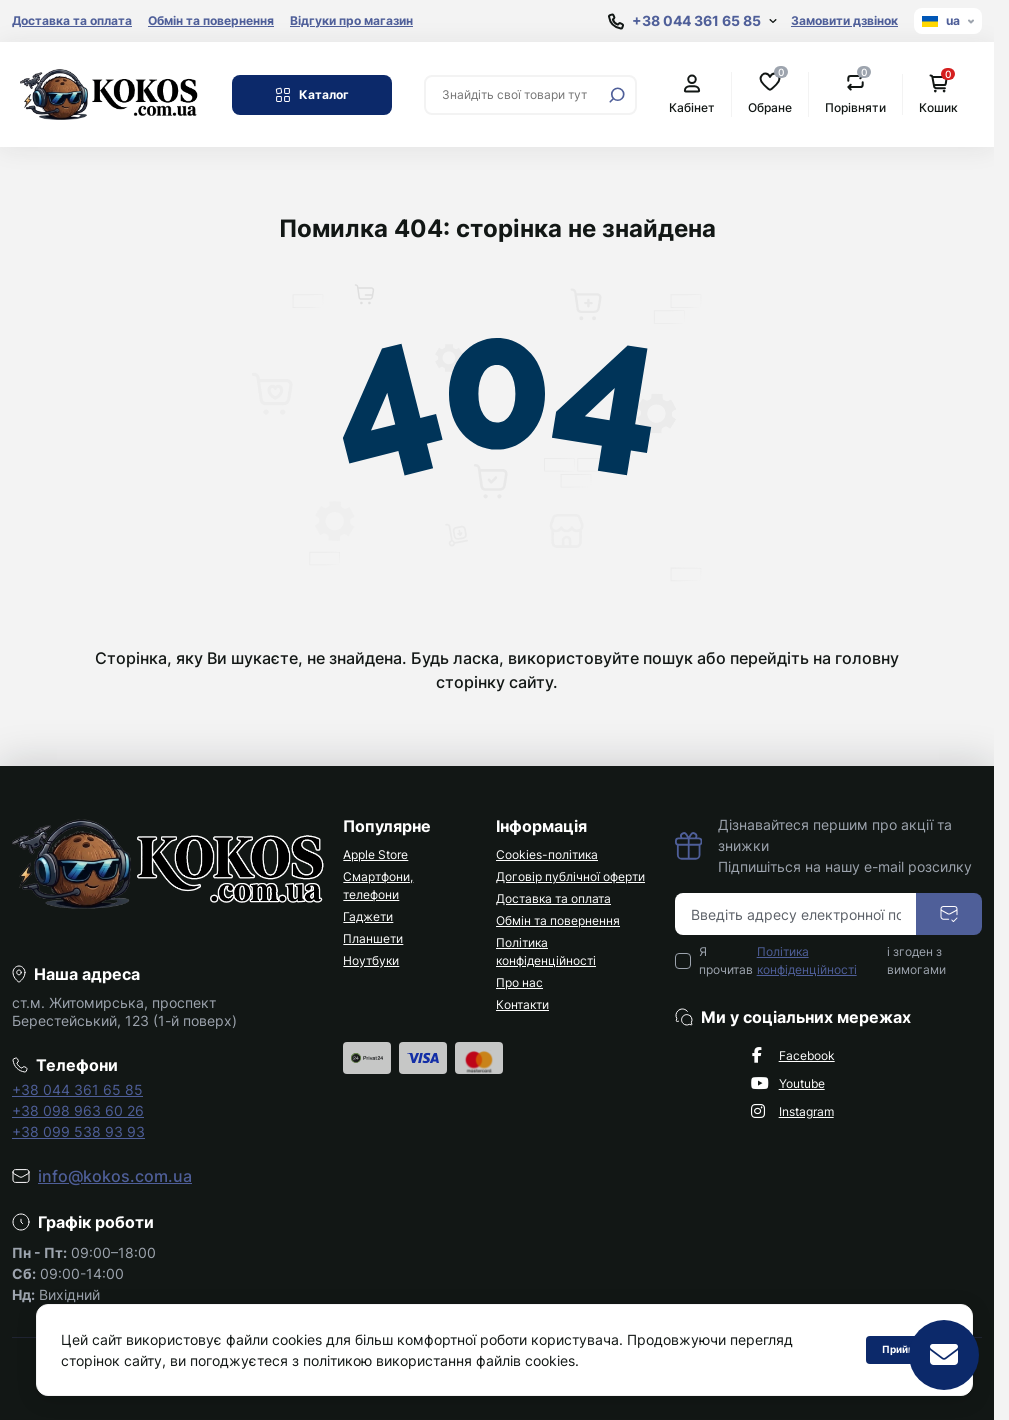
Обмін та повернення (211, 20)
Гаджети (368, 916)
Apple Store (375, 854)
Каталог (312, 95)
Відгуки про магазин (351, 20)
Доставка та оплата (72, 20)
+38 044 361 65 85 (77, 1089)
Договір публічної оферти (570, 876)
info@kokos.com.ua (115, 1176)
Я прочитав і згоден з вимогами (822, 961)
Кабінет (692, 94)
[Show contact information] (692, 21)
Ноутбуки (371, 960)
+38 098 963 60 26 (78, 1110)
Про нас (519, 982)
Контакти (522, 1004)
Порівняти (855, 93)
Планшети (373, 938)
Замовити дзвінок (844, 20)
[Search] (617, 95)
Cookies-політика (547, 854)
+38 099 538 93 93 (78, 1131)
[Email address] (796, 914)
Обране (770, 93)
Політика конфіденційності (807, 960)
